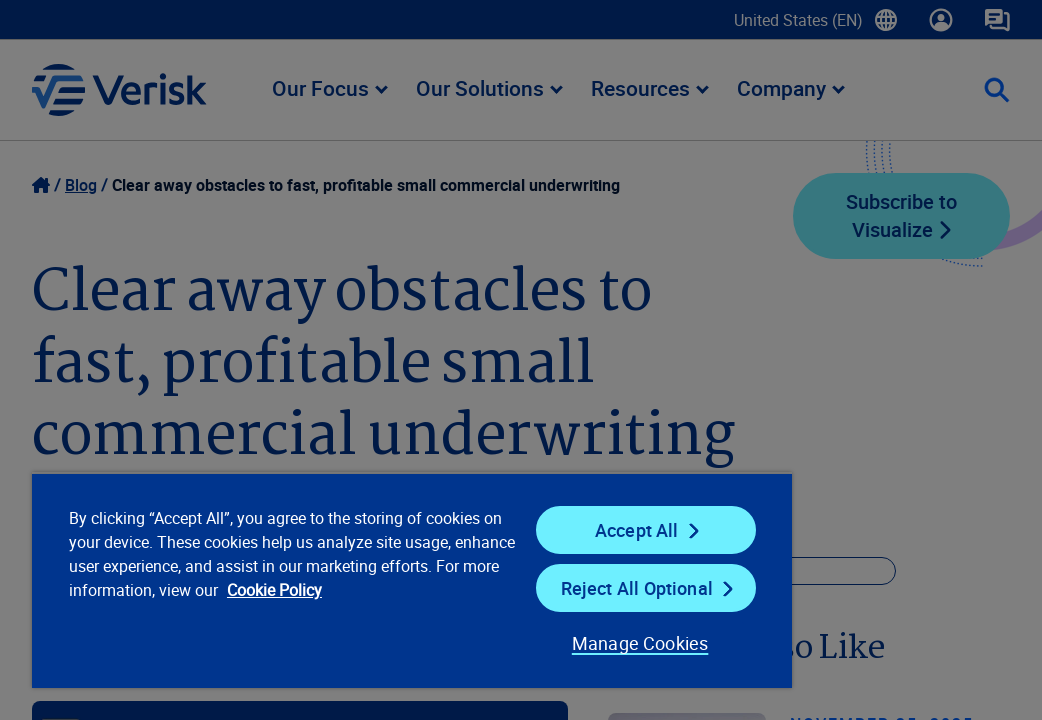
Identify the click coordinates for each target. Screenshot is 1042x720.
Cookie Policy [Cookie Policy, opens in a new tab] (268, 614)
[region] (334, 580)
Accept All (523, 530)
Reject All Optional (522, 588)
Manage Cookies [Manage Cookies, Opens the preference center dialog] (502, 643)
